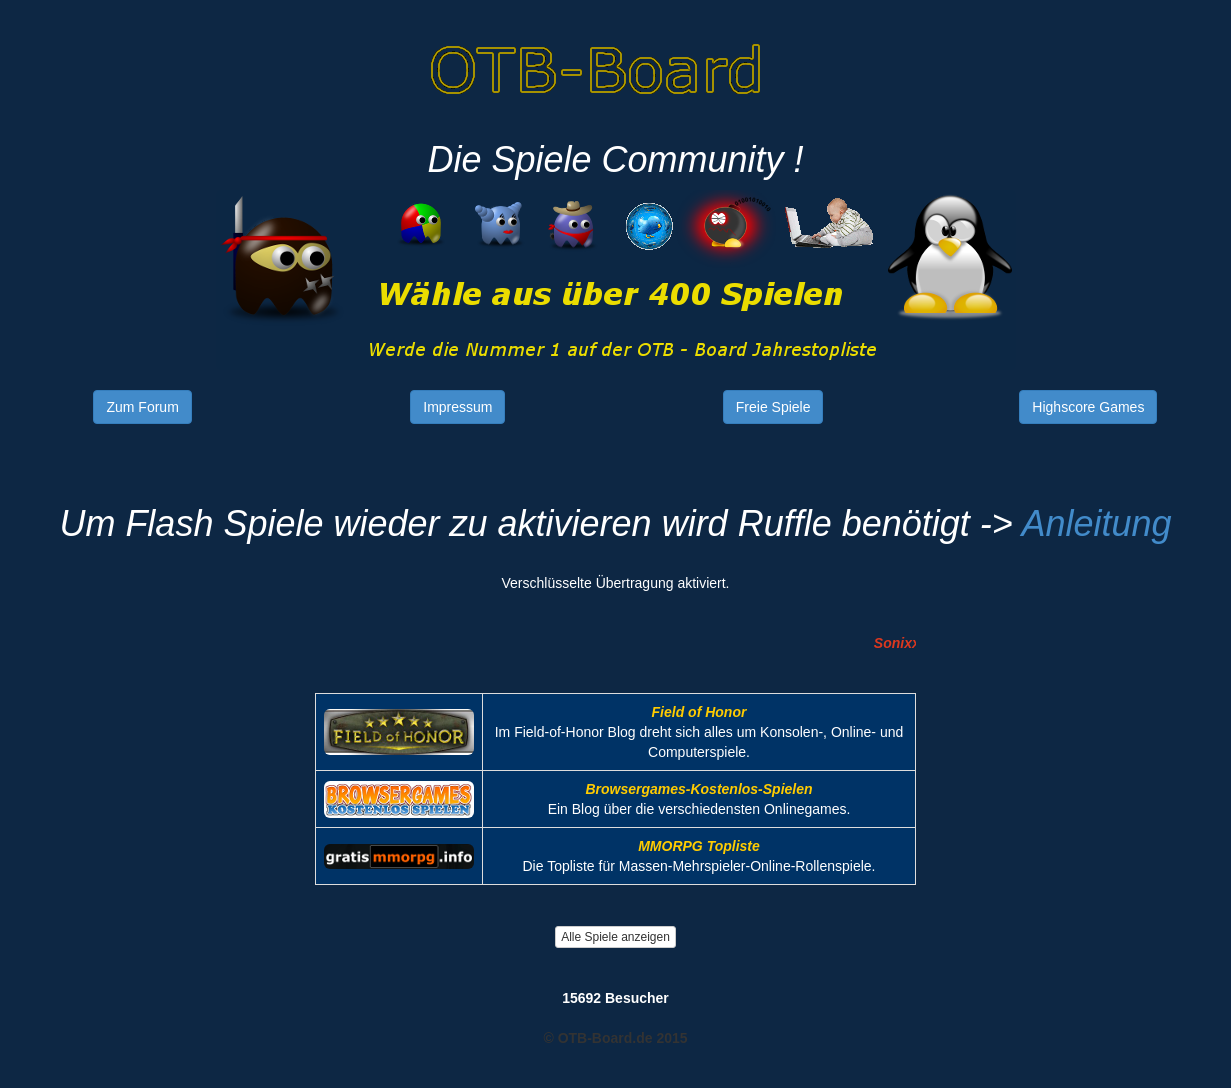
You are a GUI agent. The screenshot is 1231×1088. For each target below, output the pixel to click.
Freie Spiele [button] (773, 407)
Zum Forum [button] (142, 407)
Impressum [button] (457, 407)
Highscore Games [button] (1088, 407)
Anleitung (1096, 523)
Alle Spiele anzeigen (615, 937)
